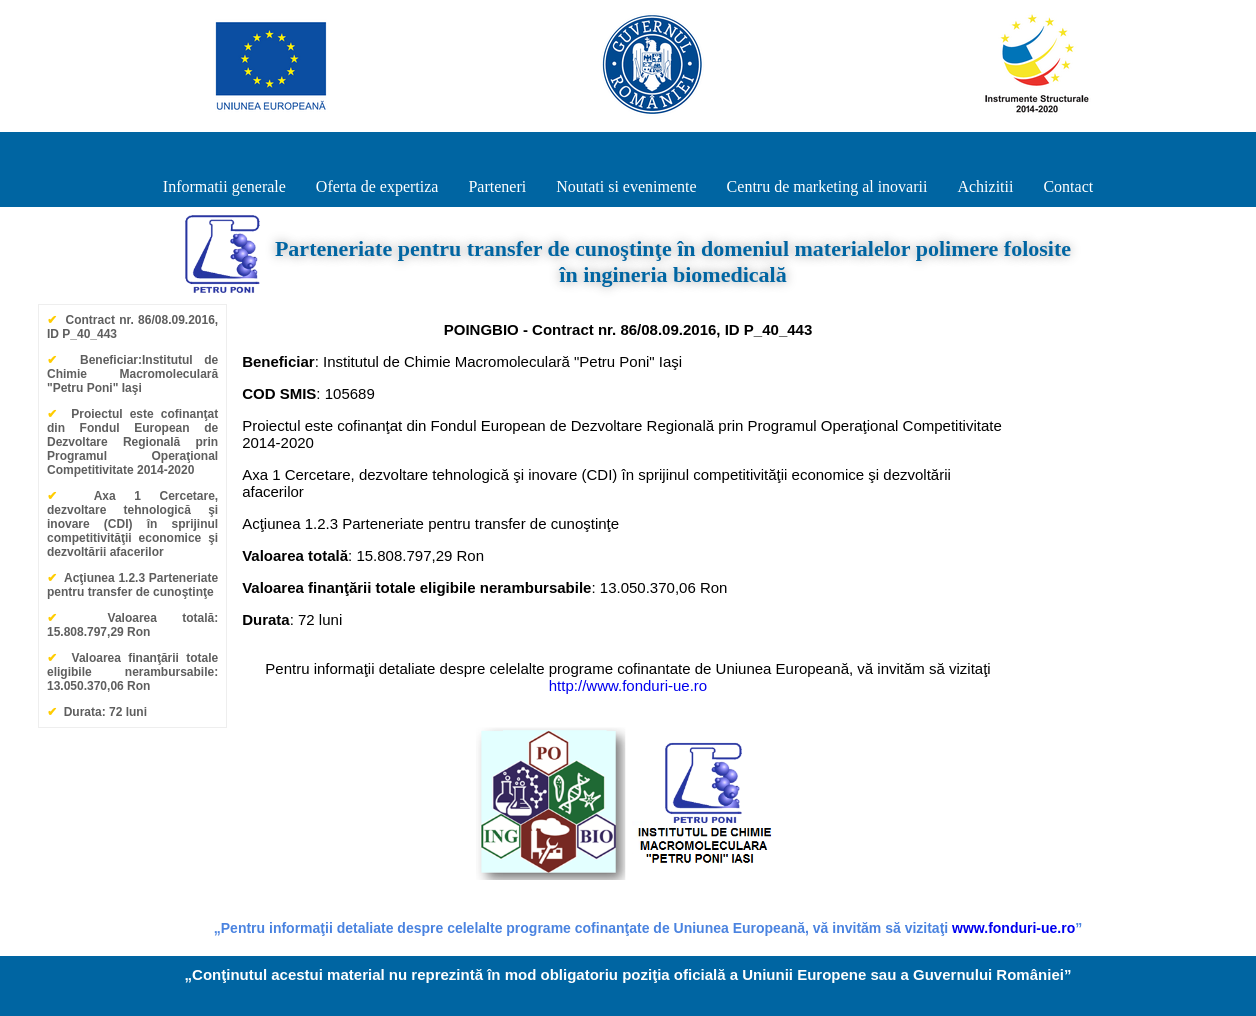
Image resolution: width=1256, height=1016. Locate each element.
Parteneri (497, 186)
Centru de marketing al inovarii (827, 186)
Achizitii (985, 186)
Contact (1068, 186)
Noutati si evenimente (626, 186)
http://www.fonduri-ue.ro (628, 685)
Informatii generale (224, 186)
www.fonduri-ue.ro (1013, 928)
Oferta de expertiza (377, 186)
